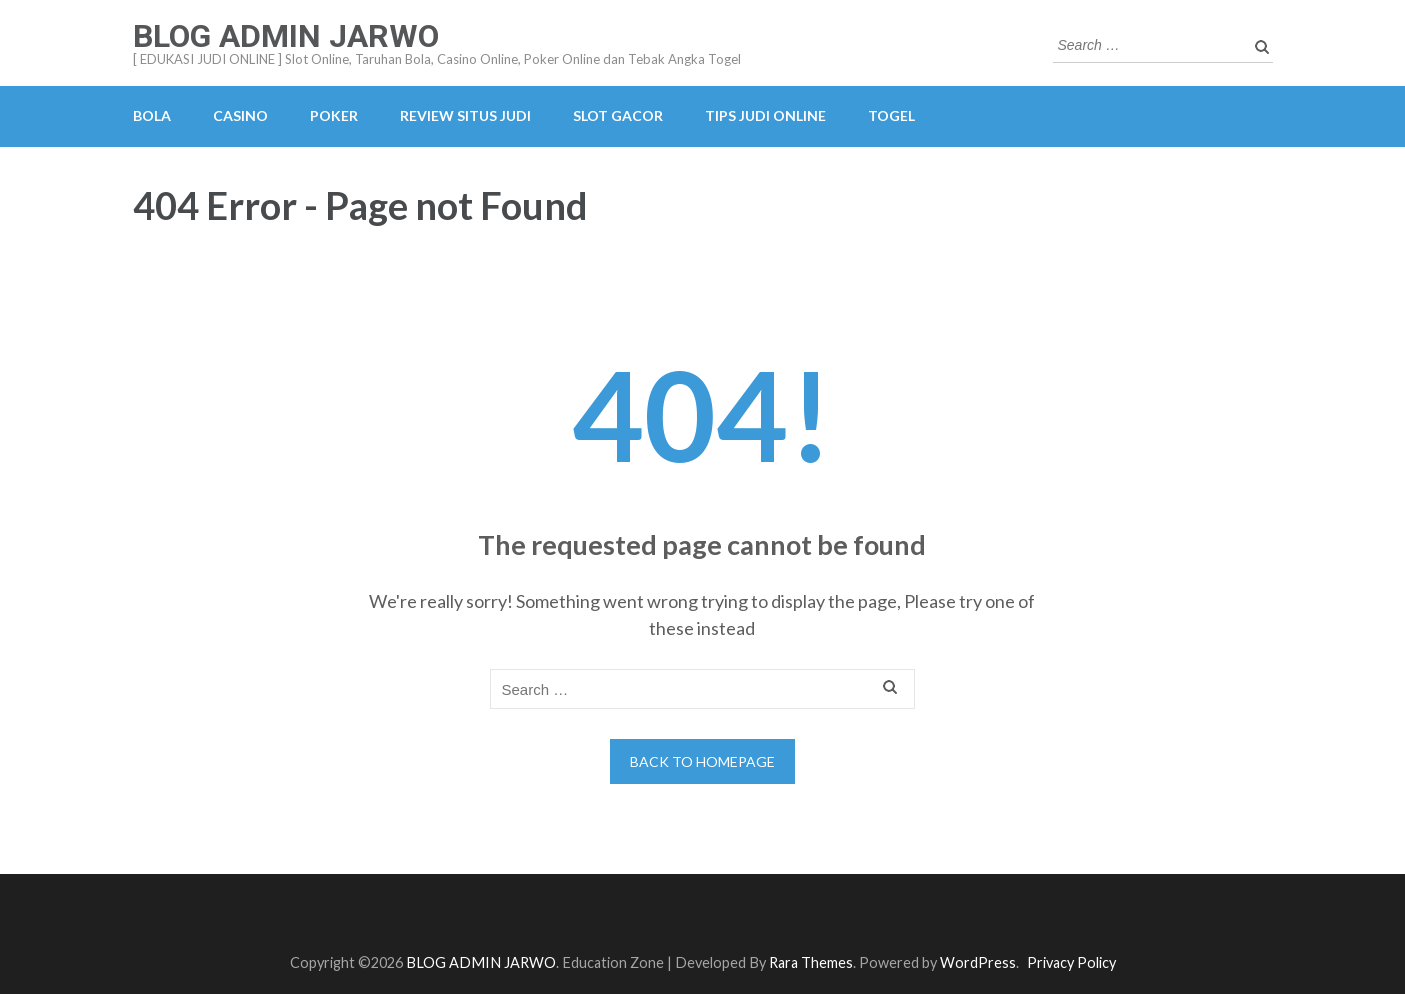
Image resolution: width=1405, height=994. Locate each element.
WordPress (978, 962)
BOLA (152, 115)
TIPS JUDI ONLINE (765, 115)
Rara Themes (811, 962)
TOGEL (891, 115)
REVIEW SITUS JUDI (465, 115)
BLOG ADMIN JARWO (286, 36)
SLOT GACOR (618, 115)
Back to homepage (702, 761)
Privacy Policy (1071, 962)
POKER (334, 115)
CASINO (240, 115)
